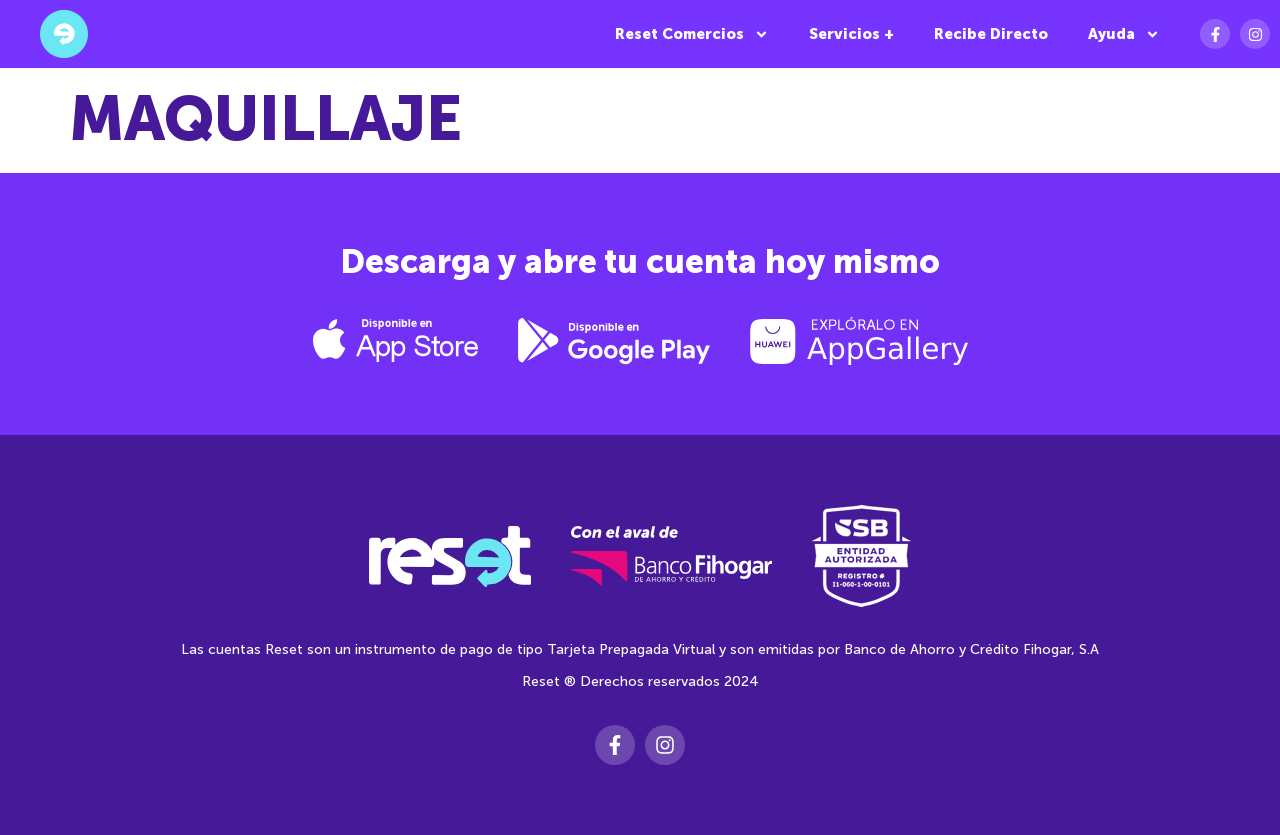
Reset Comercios (692, 34)
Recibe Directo (991, 34)
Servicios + (851, 34)
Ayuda (1124, 34)
